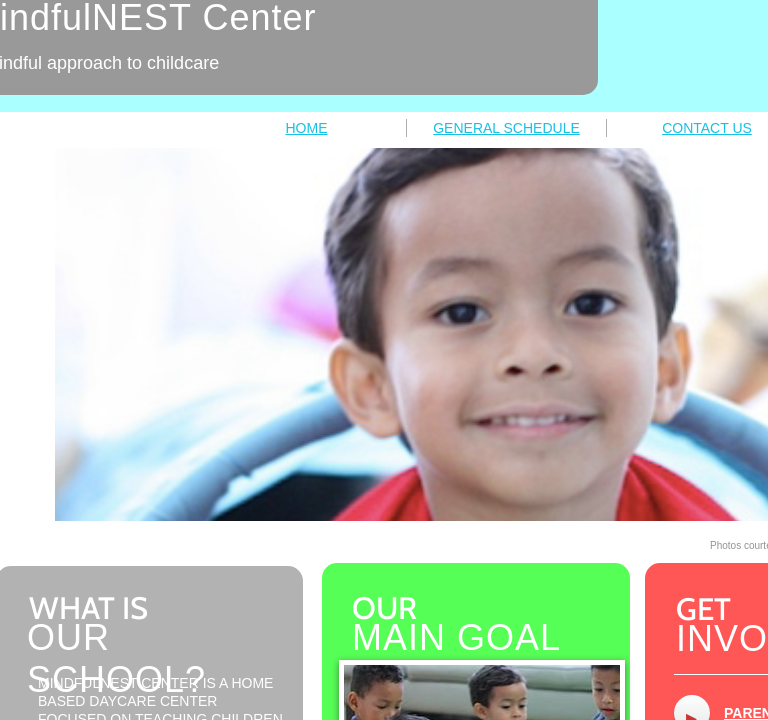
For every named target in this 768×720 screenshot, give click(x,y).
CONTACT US (707, 128)
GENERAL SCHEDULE (506, 128)
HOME (307, 128)
